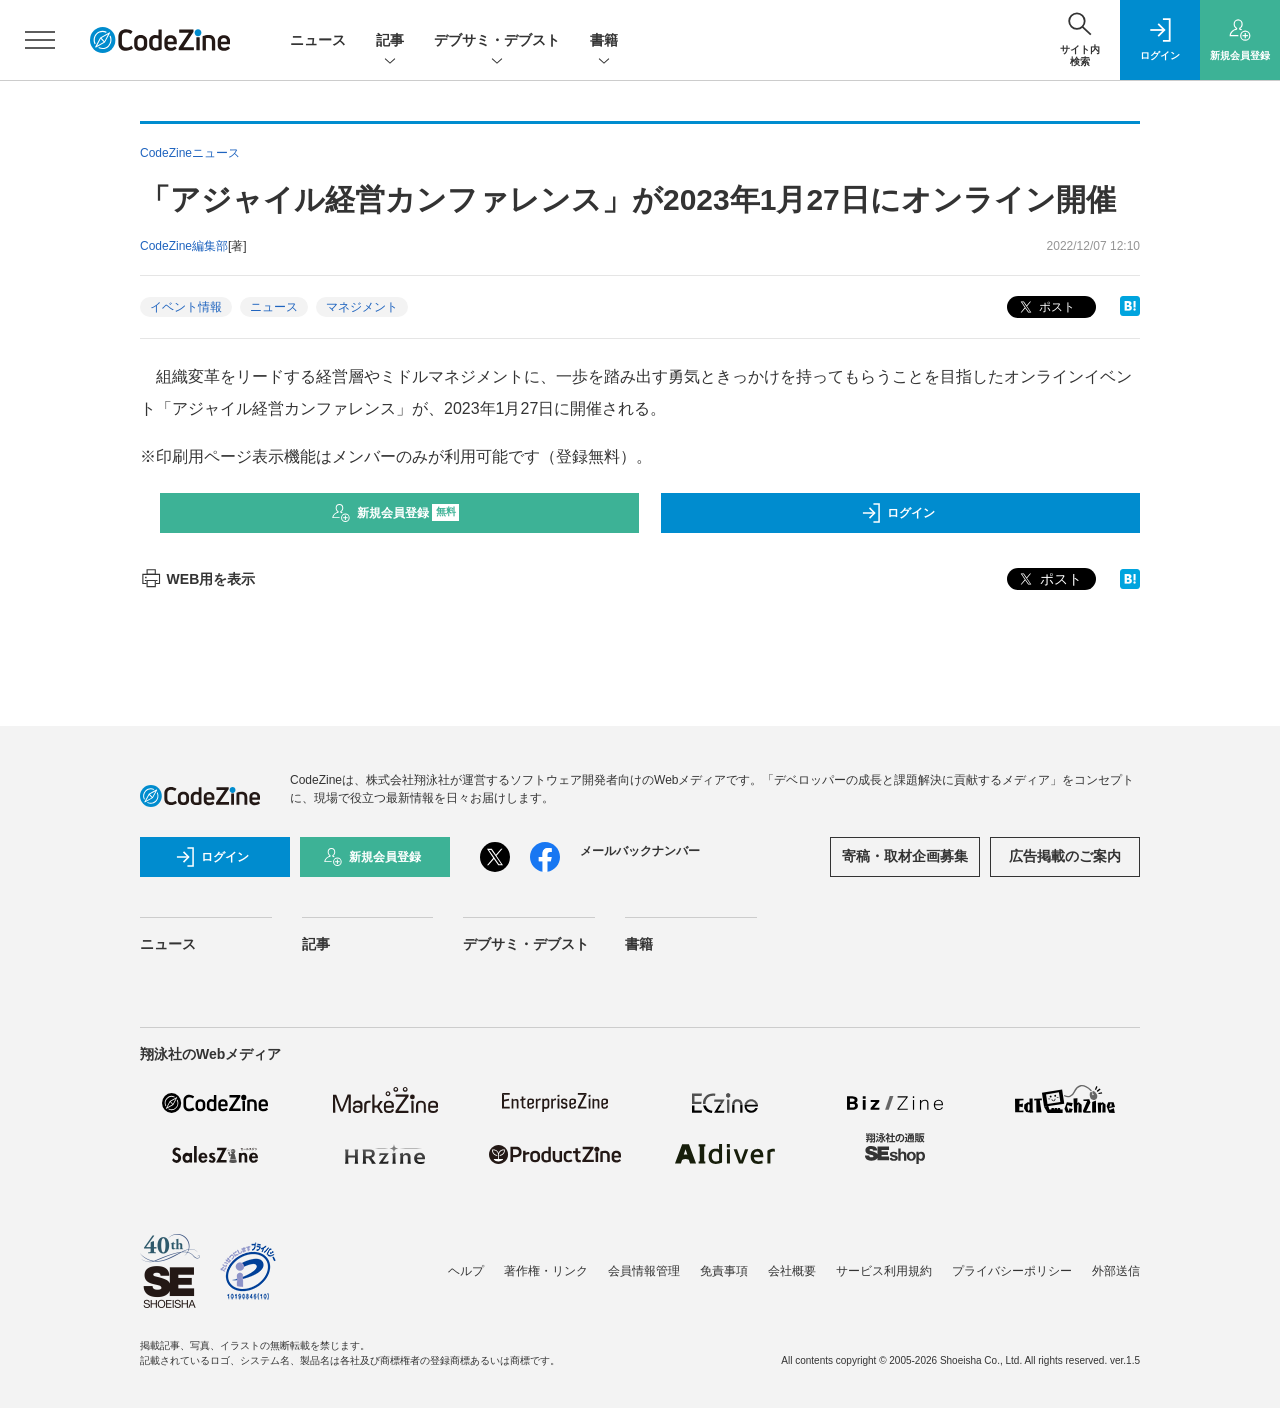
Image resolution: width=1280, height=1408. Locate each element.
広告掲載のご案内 (1065, 856)
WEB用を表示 (197, 579)
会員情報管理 (644, 1271)
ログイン (898, 513)
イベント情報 (186, 307)
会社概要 (792, 1271)
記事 (390, 41)
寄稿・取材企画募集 (905, 856)
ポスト (1045, 307)
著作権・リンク (546, 1271)
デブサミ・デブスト (497, 41)
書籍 (604, 41)
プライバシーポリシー (1012, 1271)
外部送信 (1116, 1271)
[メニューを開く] (40, 40)
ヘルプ (466, 1271)
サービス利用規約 (884, 1271)
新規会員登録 (395, 513)
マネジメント (362, 307)
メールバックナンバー (640, 851)
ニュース (318, 40)
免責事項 (724, 1271)
